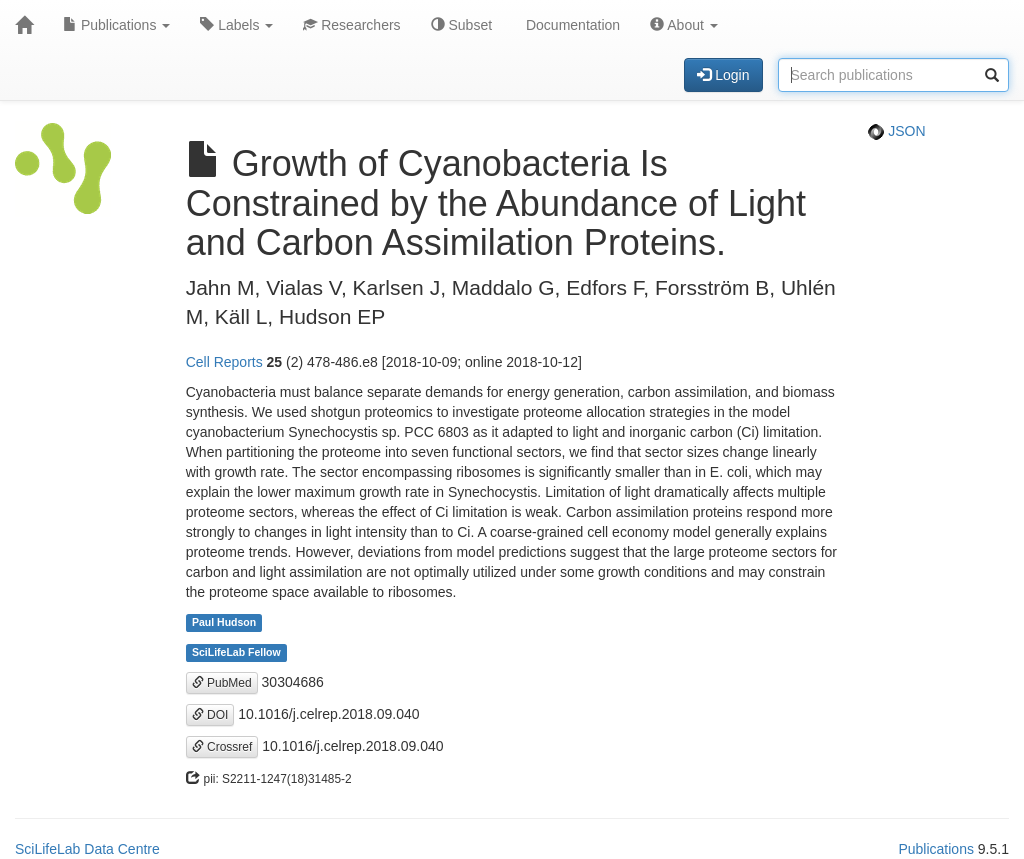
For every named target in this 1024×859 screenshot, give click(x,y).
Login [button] (723, 75)
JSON (896, 131)
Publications (116, 25)
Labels (236, 25)
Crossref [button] (222, 747)
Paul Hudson (224, 623)
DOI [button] (210, 715)
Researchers (351, 25)
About (684, 25)
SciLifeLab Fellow (236, 653)
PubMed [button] (222, 683)
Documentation (571, 25)
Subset (461, 25)
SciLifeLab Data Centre (87, 849)
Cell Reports (224, 362)
